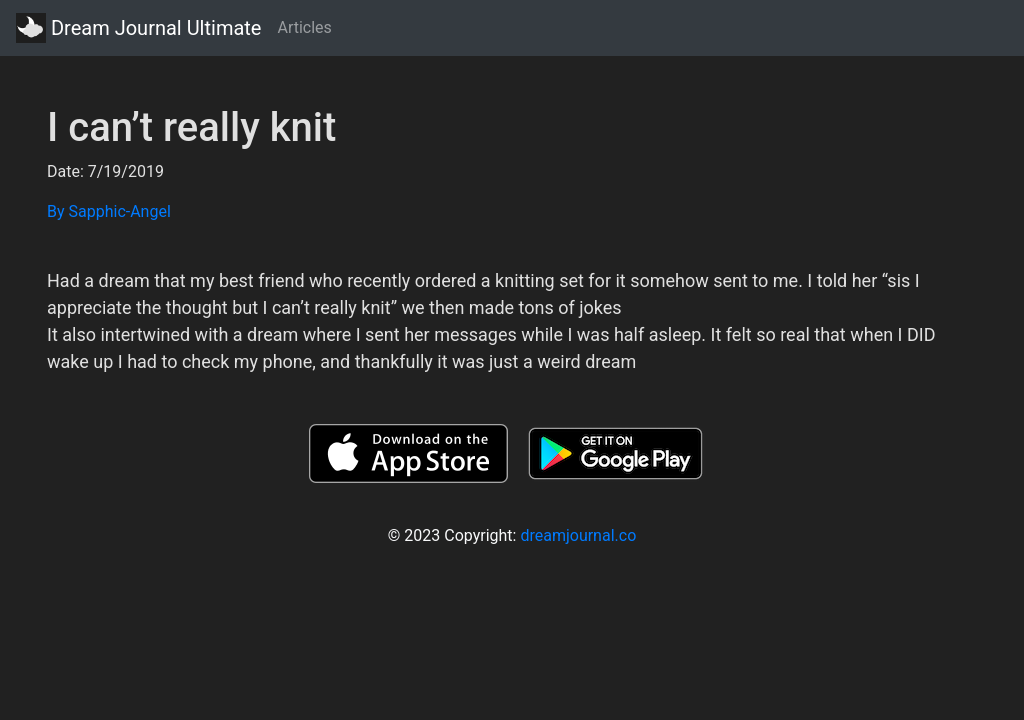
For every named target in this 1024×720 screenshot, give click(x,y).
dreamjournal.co (578, 535)
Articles (304, 27)
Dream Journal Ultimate (138, 28)
